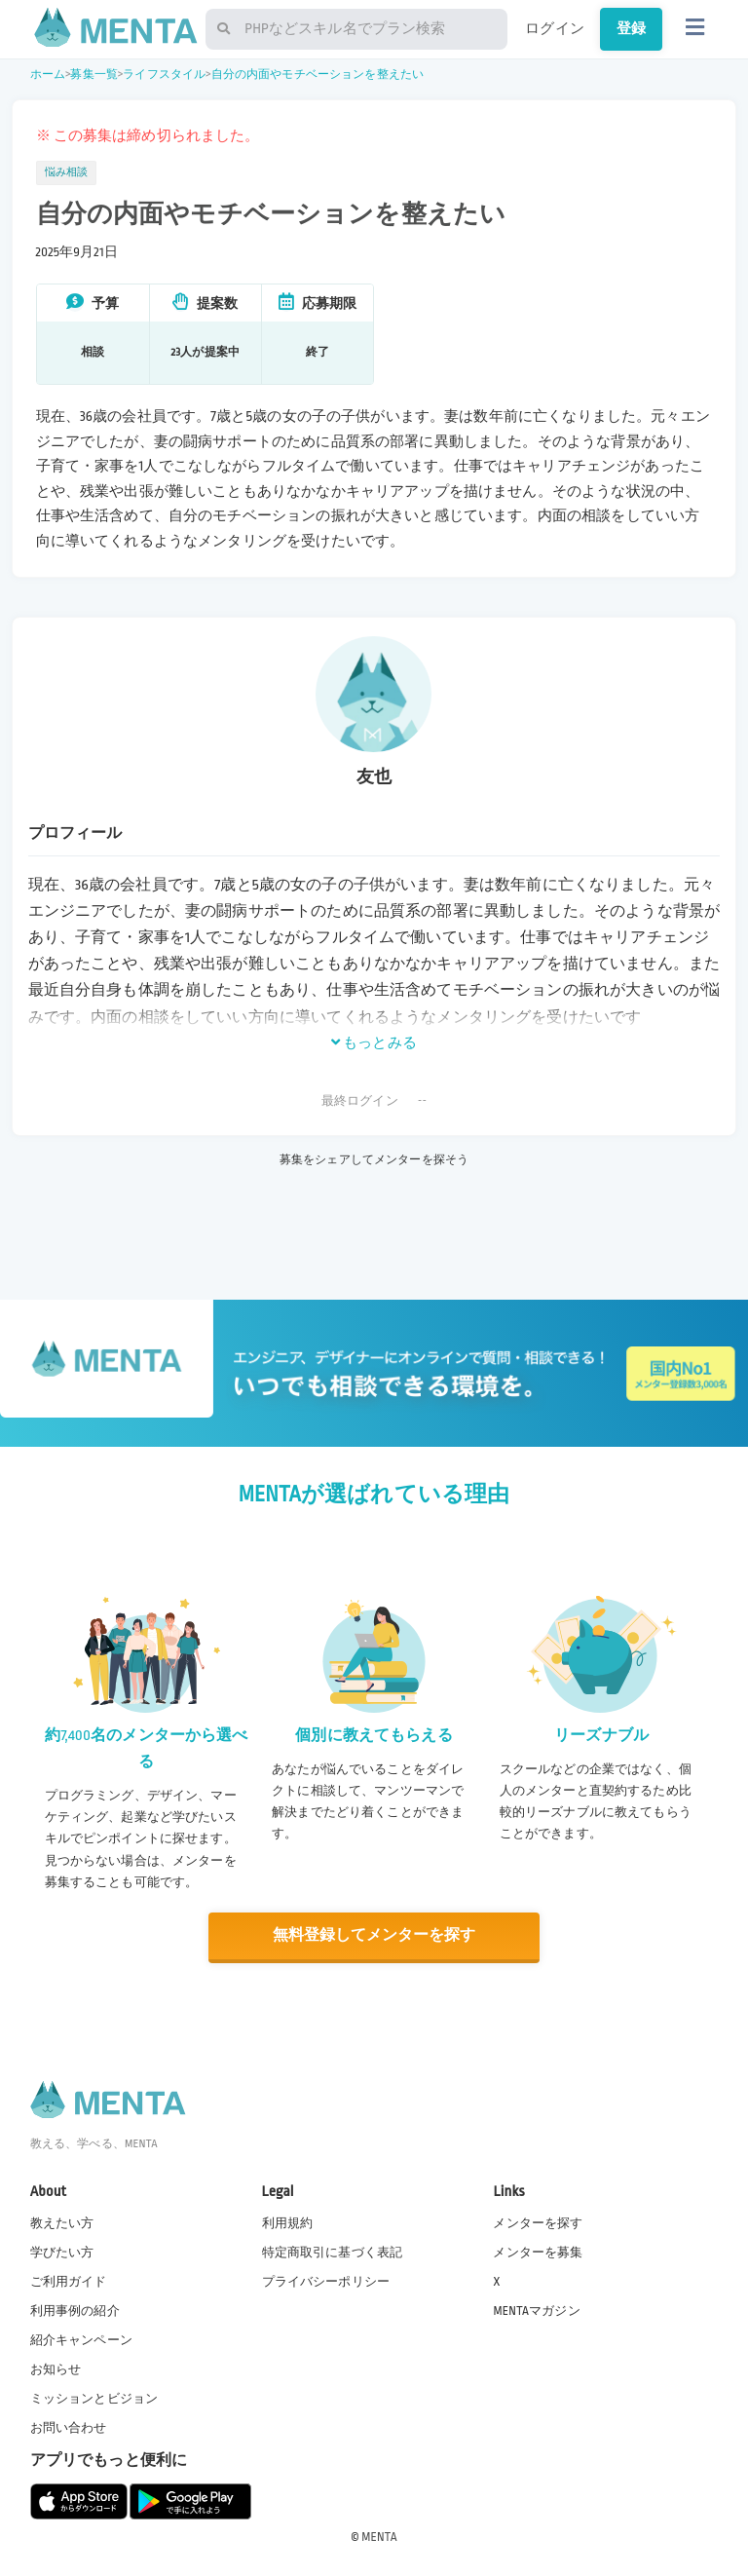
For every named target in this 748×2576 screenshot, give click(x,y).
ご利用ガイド (68, 2281)
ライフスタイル (164, 74)
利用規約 (288, 2222)
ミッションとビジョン (94, 2398)
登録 (631, 28)
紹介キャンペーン (81, 2339)
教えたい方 (62, 2222)
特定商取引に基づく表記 (332, 2251)
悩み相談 (67, 172)
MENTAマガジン (536, 2310)
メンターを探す (537, 2222)
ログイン (554, 28)
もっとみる (374, 1042)
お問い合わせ (68, 2428)
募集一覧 (94, 74)
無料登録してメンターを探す (374, 1935)
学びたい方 (62, 2251)
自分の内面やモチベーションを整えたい (318, 74)
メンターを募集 (537, 2251)
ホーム (47, 74)
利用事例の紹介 (75, 2310)
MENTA (379, 2536)
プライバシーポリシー (326, 2281)
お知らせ (56, 2368)
